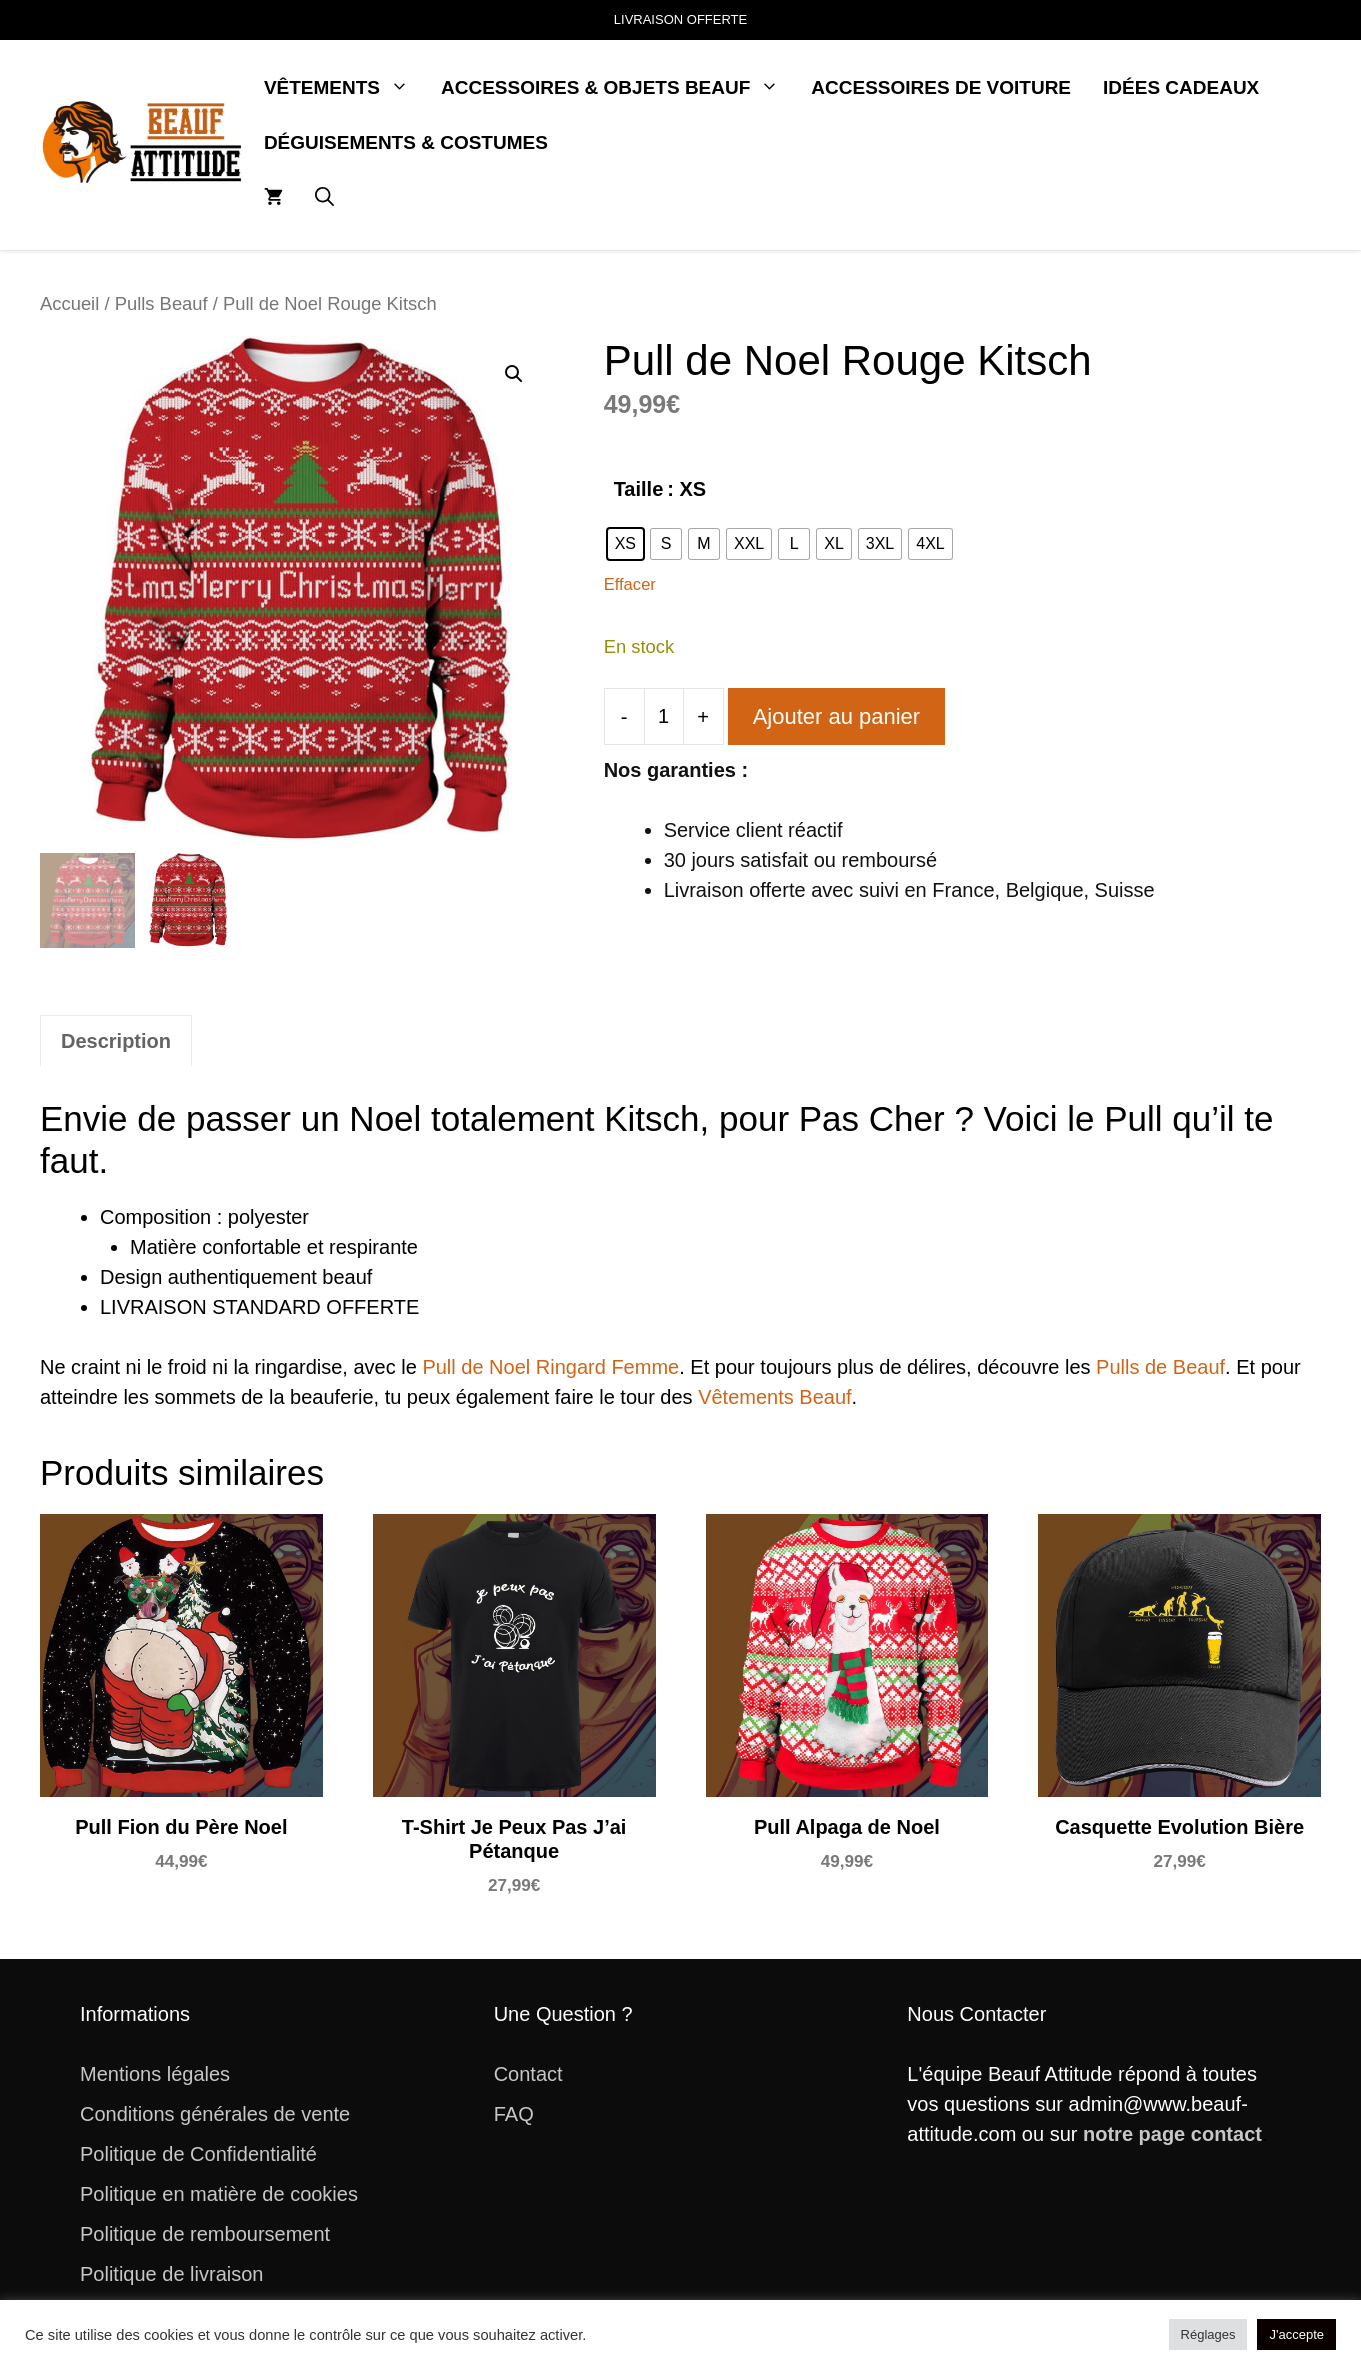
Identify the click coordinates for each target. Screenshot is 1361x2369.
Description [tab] (116, 1041)
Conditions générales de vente (215, 2114)
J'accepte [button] (1296, 2334)
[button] (324, 197)
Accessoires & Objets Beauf (618, 87)
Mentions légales (155, 2074)
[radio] (625, 544)
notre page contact (1172, 2134)
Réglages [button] (1208, 2334)
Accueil (69, 303)
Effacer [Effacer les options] (630, 584)
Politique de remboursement (205, 2234)
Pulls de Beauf (1160, 1367)
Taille (639, 489)
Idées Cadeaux (1181, 87)
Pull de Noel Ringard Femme (550, 1367)
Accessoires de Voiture (941, 87)
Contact (528, 2074)
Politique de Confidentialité (198, 2154)
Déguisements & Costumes (406, 142)
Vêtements (344, 87)
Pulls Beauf (161, 303)
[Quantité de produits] (664, 716)
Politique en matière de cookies (219, 2194)
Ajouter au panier (837, 716)
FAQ (514, 2114)
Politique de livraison (171, 2274)
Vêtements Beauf (774, 1397)
